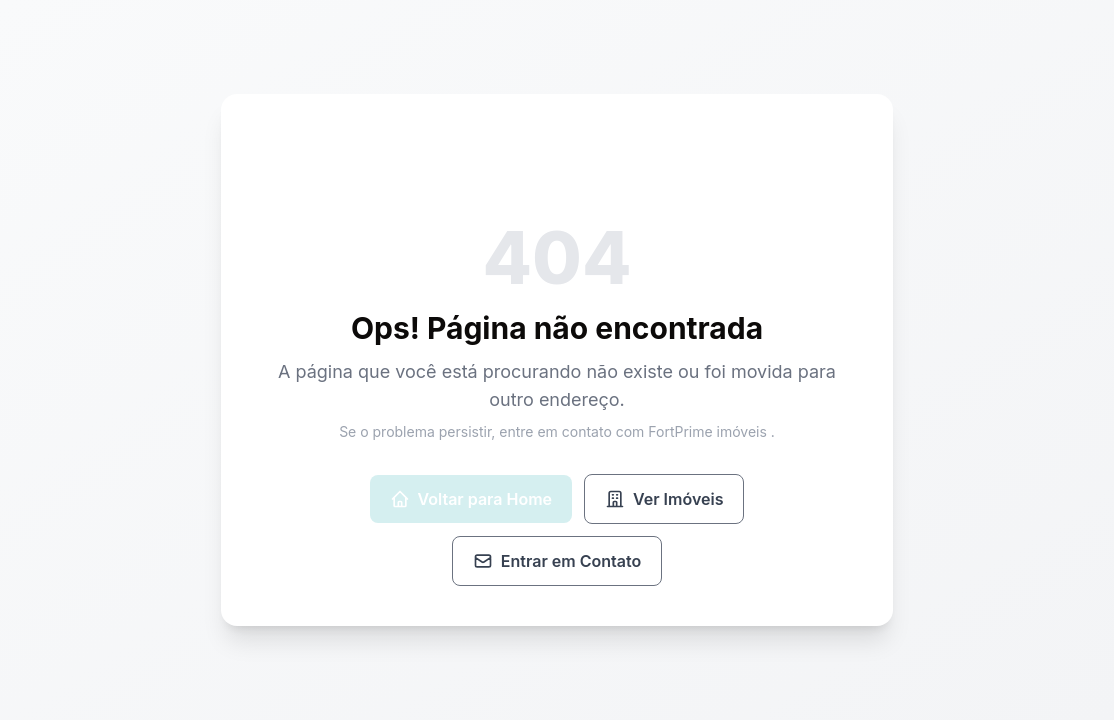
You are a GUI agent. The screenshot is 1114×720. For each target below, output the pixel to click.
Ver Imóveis (664, 499)
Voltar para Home (471, 499)
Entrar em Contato (557, 561)
